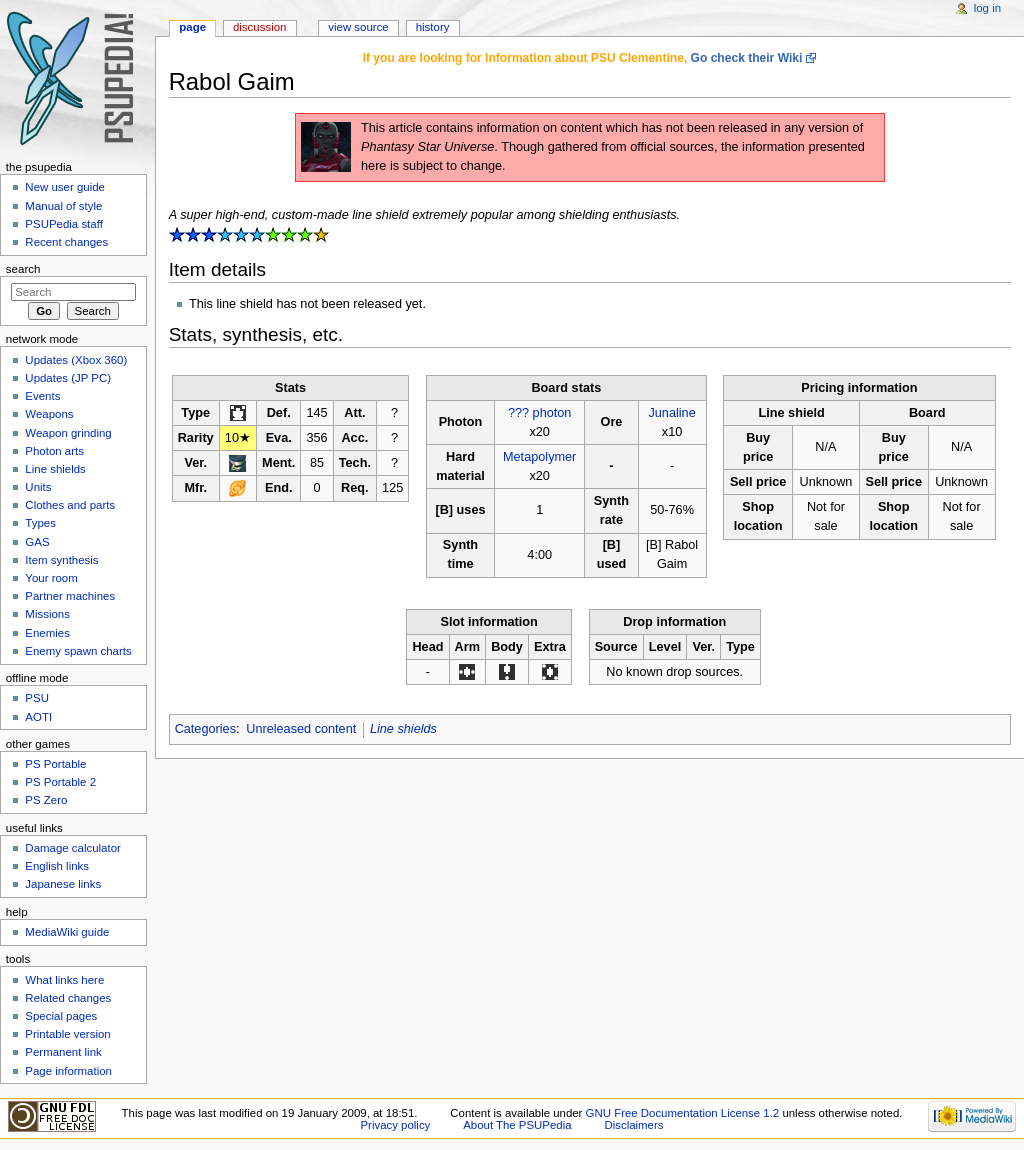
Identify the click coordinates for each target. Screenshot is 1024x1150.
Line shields (403, 729)
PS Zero (46, 800)
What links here (64, 980)
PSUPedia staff (63, 224)
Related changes (68, 998)
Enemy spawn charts (78, 651)
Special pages (61, 1016)
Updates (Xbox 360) (76, 360)
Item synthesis (61, 560)
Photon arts (54, 451)
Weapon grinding (68, 433)
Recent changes (66, 242)
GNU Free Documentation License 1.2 (683, 1113)
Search (23, 269)
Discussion (259, 27)
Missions (47, 614)
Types (40, 523)
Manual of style (63, 206)
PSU (37, 698)
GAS (37, 542)
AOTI (38, 717)
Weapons (49, 414)
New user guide (65, 187)
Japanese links (63, 884)
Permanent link (63, 1052)
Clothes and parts (70, 505)
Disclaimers (633, 1125)
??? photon (540, 413)
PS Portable (55, 764)
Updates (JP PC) (68, 378)
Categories (205, 729)
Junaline (671, 413)
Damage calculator (73, 848)
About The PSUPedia (517, 1125)
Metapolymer (539, 457)
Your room (51, 578)
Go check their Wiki (747, 58)
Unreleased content (301, 729)
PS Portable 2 (60, 782)
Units (38, 487)
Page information (68, 1071)
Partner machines (70, 596)
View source (358, 27)
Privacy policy (396, 1125)
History (433, 27)
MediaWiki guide (67, 932)
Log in (987, 8)
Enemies (47, 633)
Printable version (67, 1034)
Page (192, 27)
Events (42, 396)
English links (57, 866)
